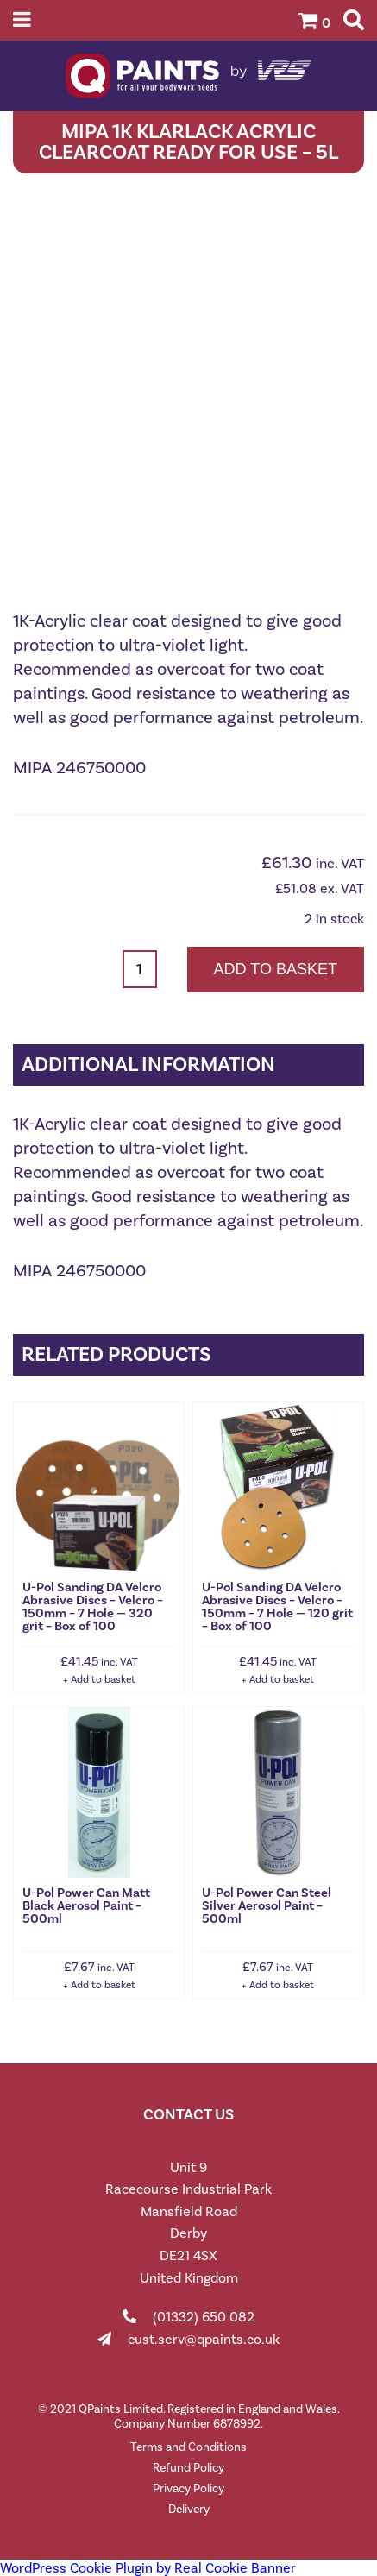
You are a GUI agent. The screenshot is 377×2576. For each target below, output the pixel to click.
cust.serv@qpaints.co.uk (204, 2339)
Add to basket (275, 969)
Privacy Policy (188, 2488)
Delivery (189, 2509)
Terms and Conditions (188, 2447)
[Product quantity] (140, 969)
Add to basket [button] (103, 1679)
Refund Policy (188, 2467)
